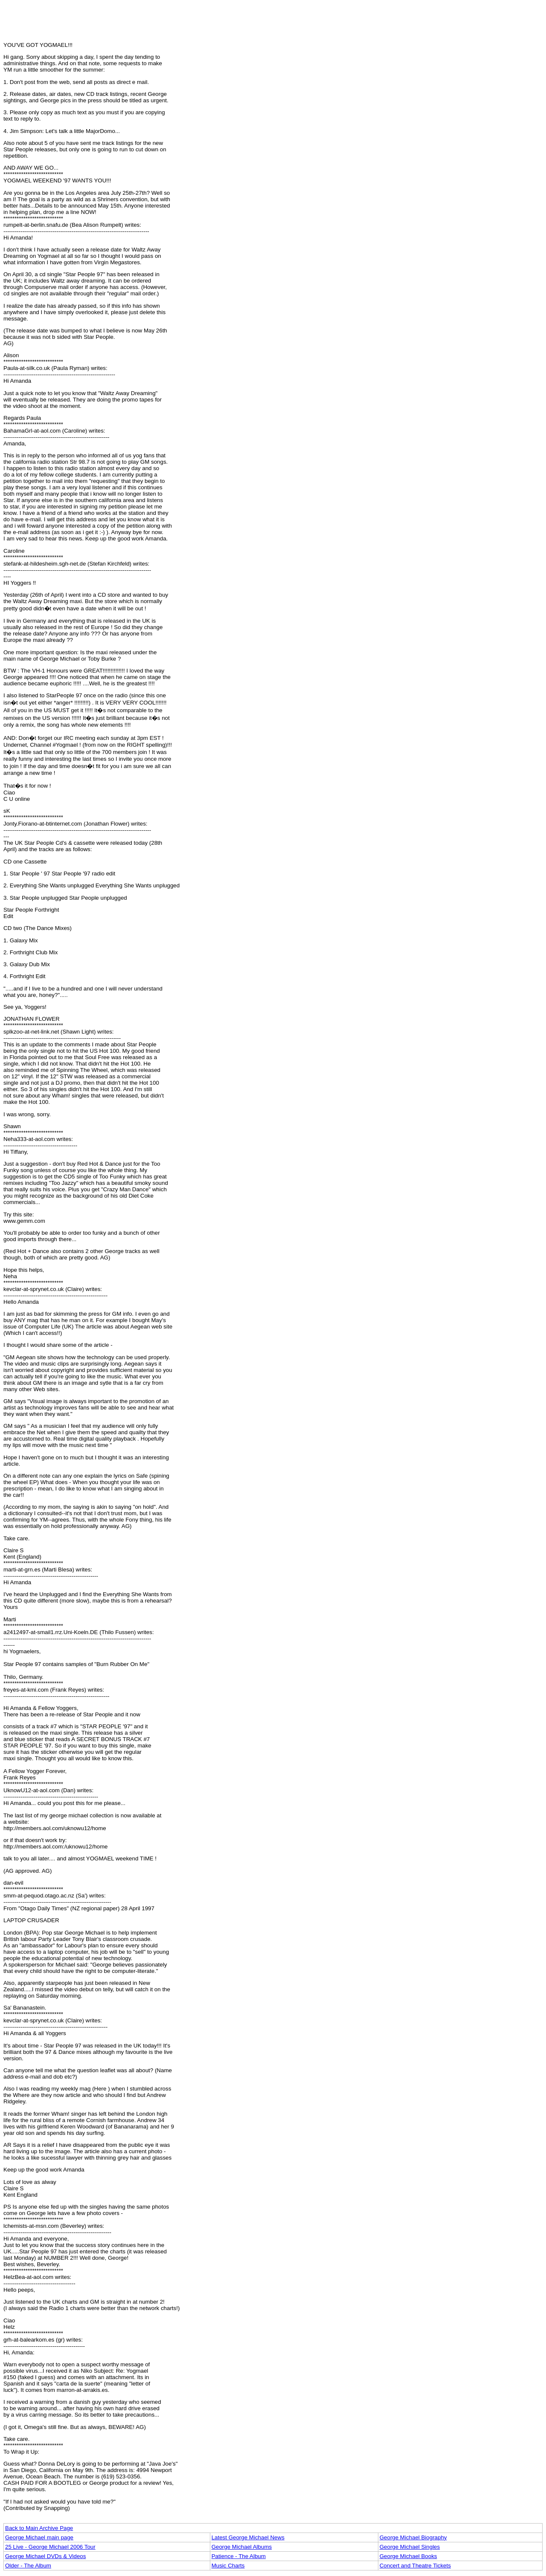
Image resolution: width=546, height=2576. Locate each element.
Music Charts (228, 2565)
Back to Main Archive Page (39, 2528)
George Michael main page (39, 2537)
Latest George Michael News (248, 2537)
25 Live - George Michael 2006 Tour (50, 2547)
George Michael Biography (413, 2537)
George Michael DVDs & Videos (45, 2556)
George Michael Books (408, 2556)
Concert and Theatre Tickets (415, 2565)
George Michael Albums (242, 2547)
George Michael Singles (410, 2547)
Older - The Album (28, 2565)
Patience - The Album (239, 2556)
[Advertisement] (273, 22)
